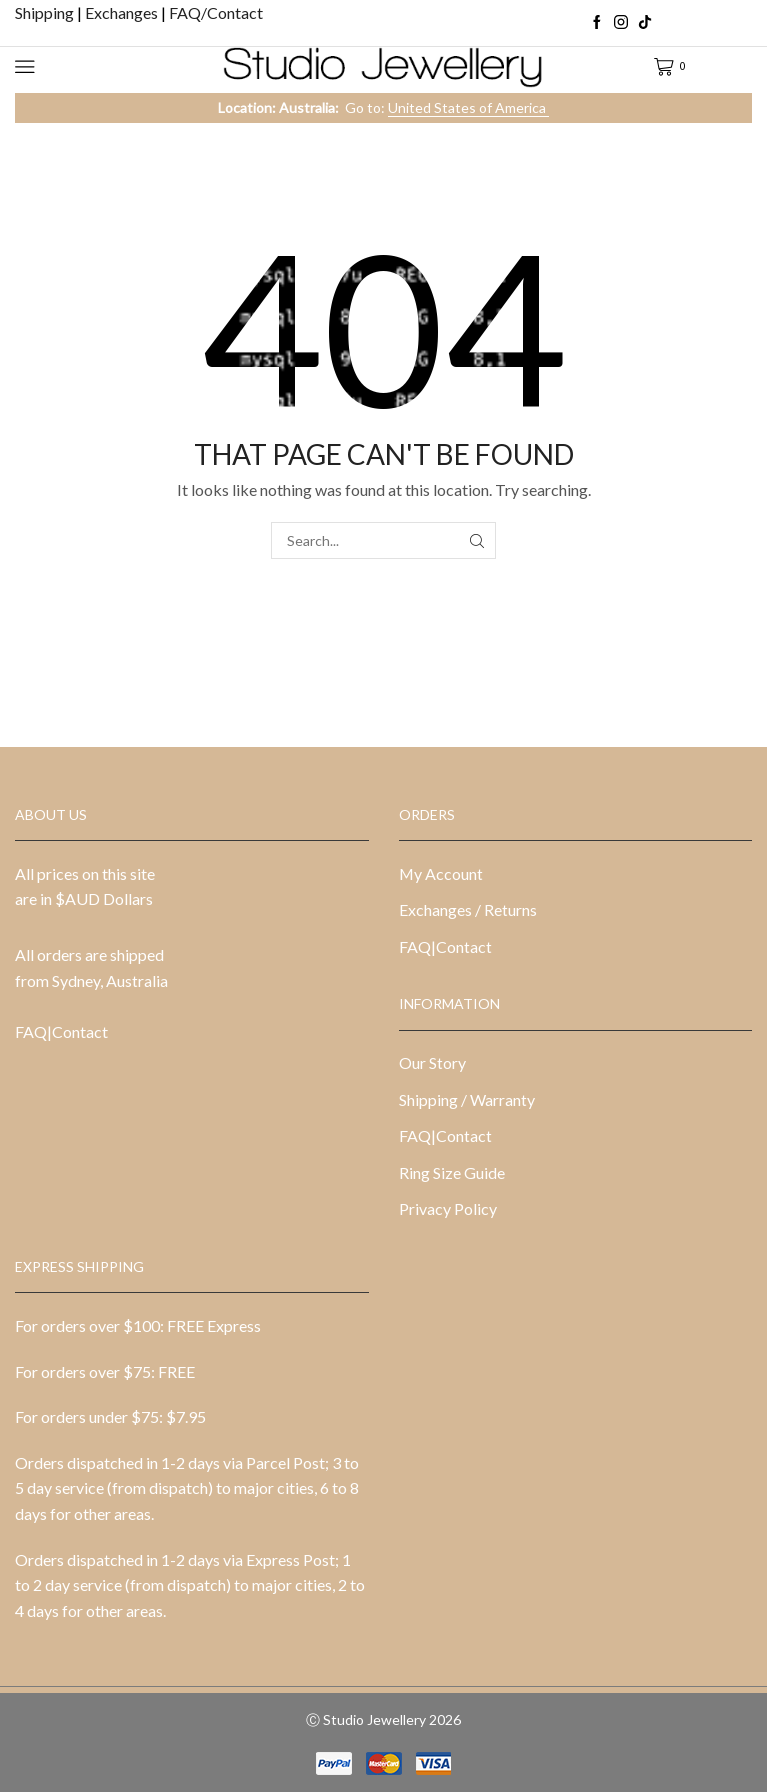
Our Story (432, 1062)
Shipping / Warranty (467, 1099)
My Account (441, 873)
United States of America (468, 107)
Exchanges (123, 12)
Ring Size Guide (452, 1172)
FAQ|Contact (61, 1031)
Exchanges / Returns (468, 909)
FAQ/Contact (216, 12)
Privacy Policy (448, 1208)
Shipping (46, 12)
